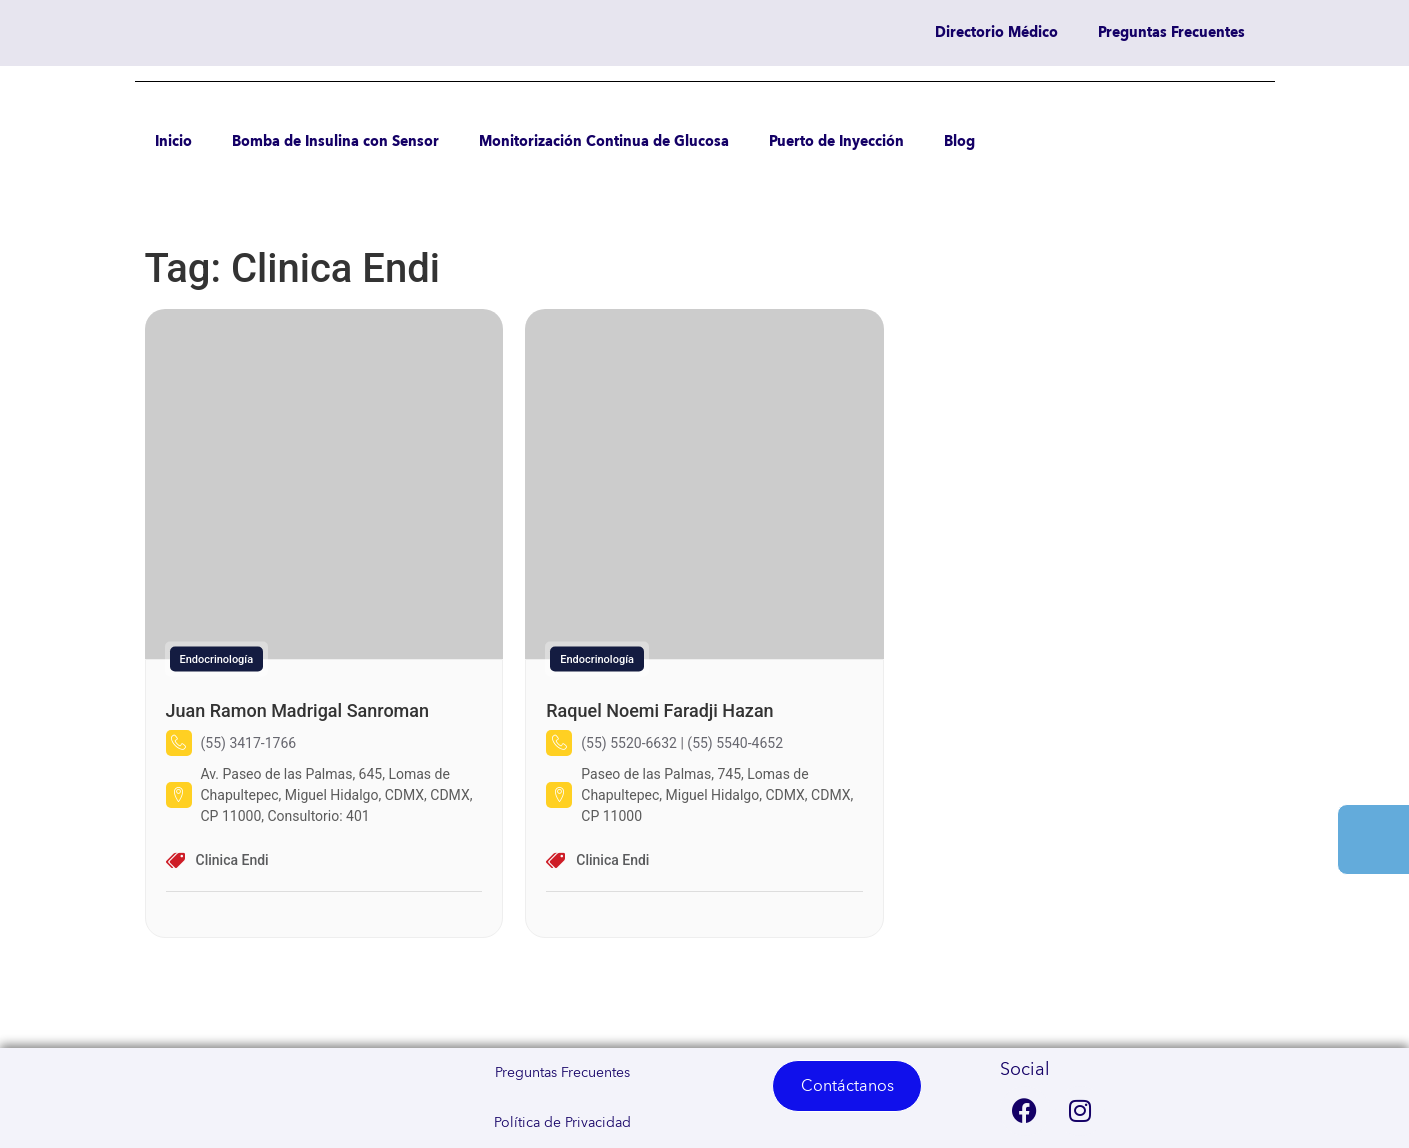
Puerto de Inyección (836, 142)
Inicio (173, 142)
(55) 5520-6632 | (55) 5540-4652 (682, 743)
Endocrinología (217, 659)
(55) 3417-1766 (249, 743)
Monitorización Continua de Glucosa (604, 142)
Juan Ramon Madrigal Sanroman (298, 710)
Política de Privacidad (562, 1123)
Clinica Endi (232, 860)
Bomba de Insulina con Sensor (335, 142)
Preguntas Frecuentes (1171, 33)
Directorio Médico (996, 33)
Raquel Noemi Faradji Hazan (659, 710)
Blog (959, 142)
